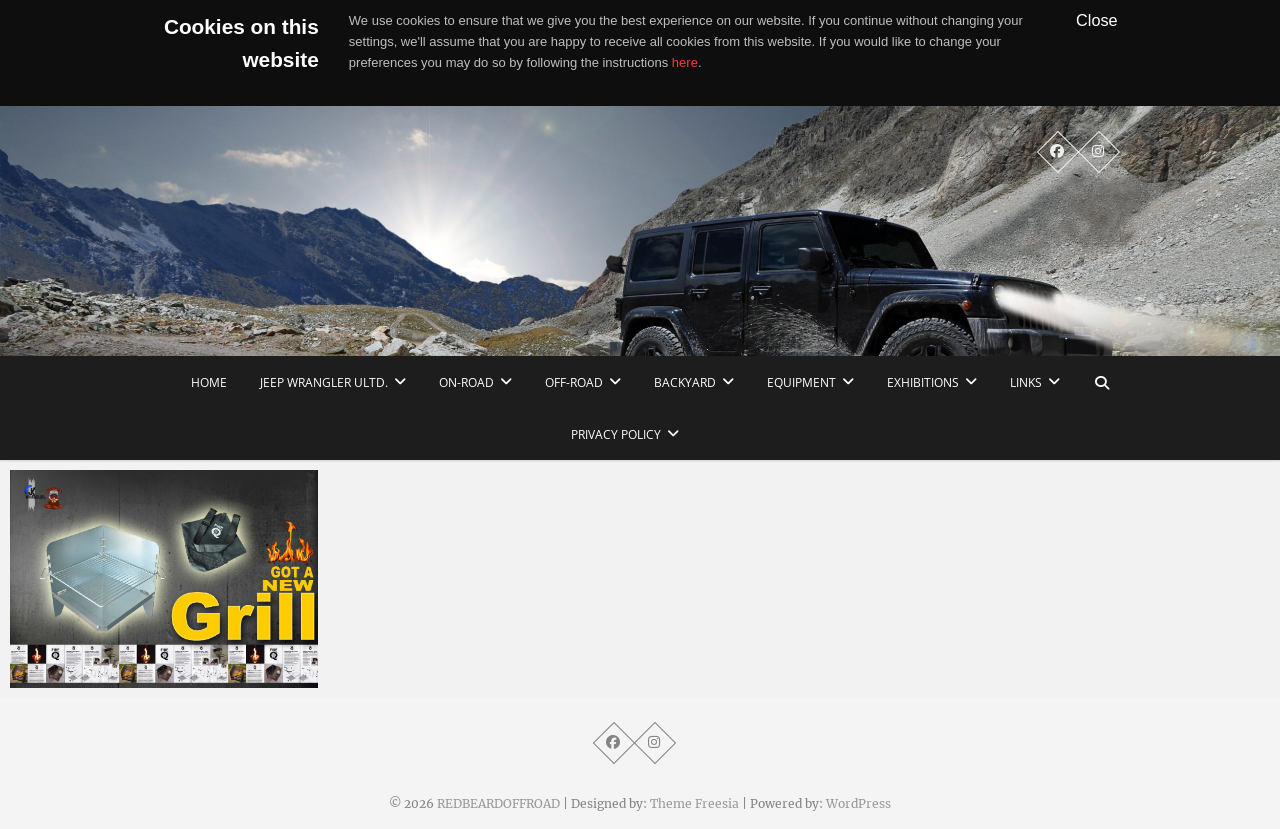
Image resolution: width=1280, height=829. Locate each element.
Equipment (801, 382)
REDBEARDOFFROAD (498, 803)
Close (1097, 20)
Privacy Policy (616, 434)
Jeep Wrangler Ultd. (324, 382)
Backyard (685, 382)
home (209, 382)
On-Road (466, 382)
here (685, 62)
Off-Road (574, 382)
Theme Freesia (694, 803)
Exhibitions (923, 382)
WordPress (858, 803)
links (1026, 382)
